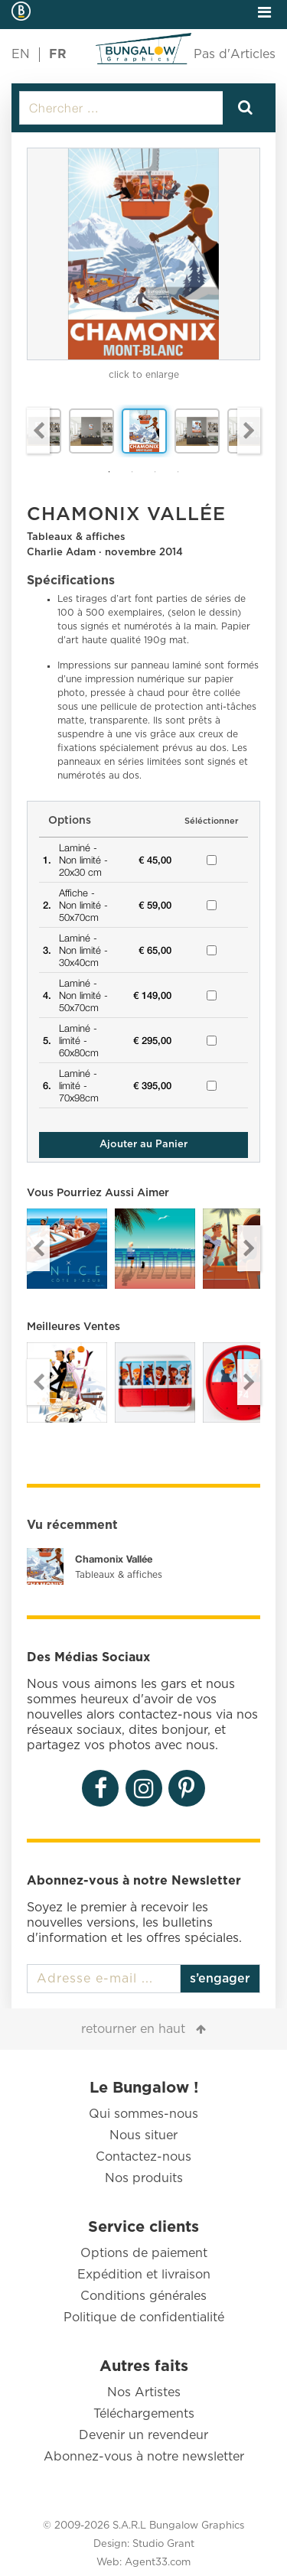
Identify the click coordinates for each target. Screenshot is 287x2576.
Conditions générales (143, 2296)
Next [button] (248, 431)
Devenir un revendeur (143, 2435)
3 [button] (155, 472)
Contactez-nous (143, 2157)
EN (20, 54)
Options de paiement (143, 2253)
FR (58, 54)
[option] (143, 253)
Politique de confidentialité (144, 2317)
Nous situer (143, 2135)
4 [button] (178, 472)
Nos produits (144, 2178)
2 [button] (132, 472)
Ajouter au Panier (143, 1145)
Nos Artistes (144, 2392)
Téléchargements (143, 2414)
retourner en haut (133, 2029)
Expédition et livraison (143, 2275)
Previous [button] (38, 431)
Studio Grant (163, 2544)
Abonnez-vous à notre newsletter (144, 2457)
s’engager (220, 1979)
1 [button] (109, 472)
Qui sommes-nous (143, 2114)
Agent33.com (158, 2563)
